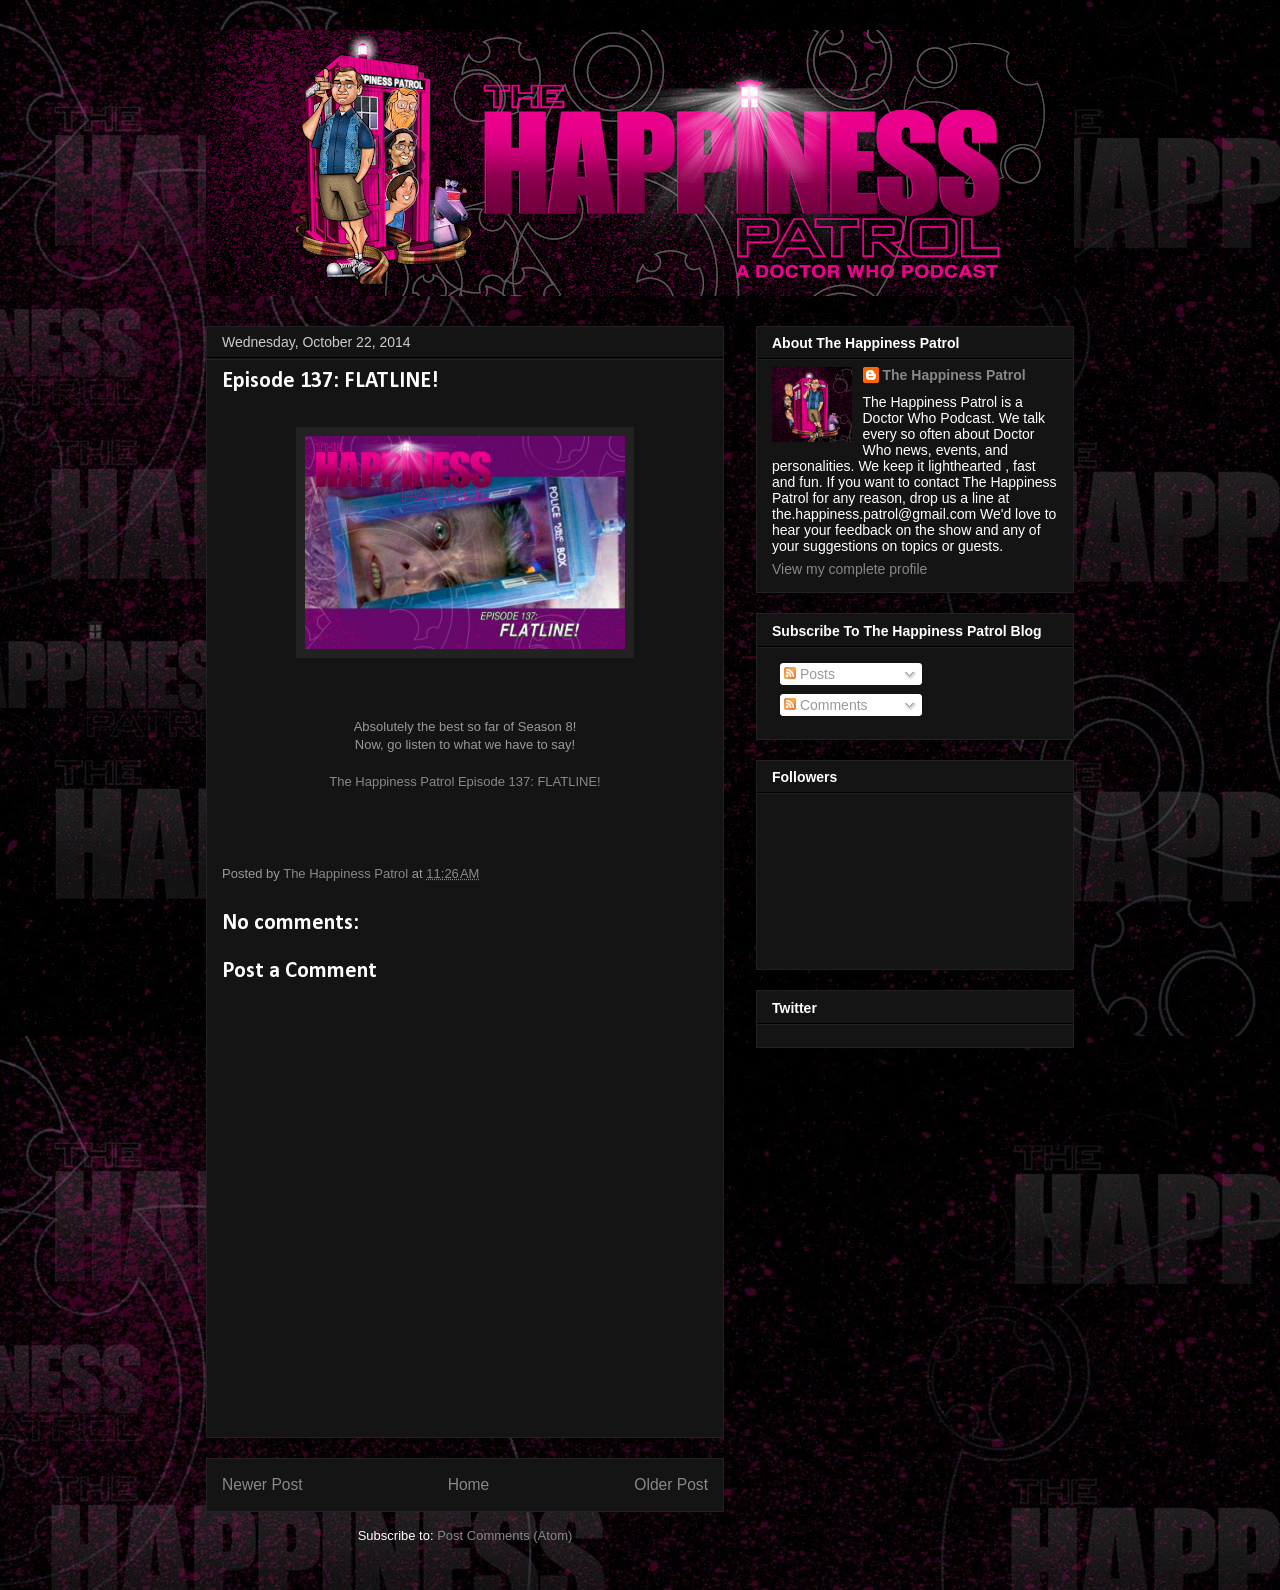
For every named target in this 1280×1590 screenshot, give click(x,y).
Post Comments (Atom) (504, 1535)
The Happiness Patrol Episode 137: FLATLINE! (464, 781)
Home (469, 1484)
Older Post (671, 1484)
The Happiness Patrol (954, 375)
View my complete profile (849, 569)
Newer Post (262, 1484)
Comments (826, 705)
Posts (809, 674)
